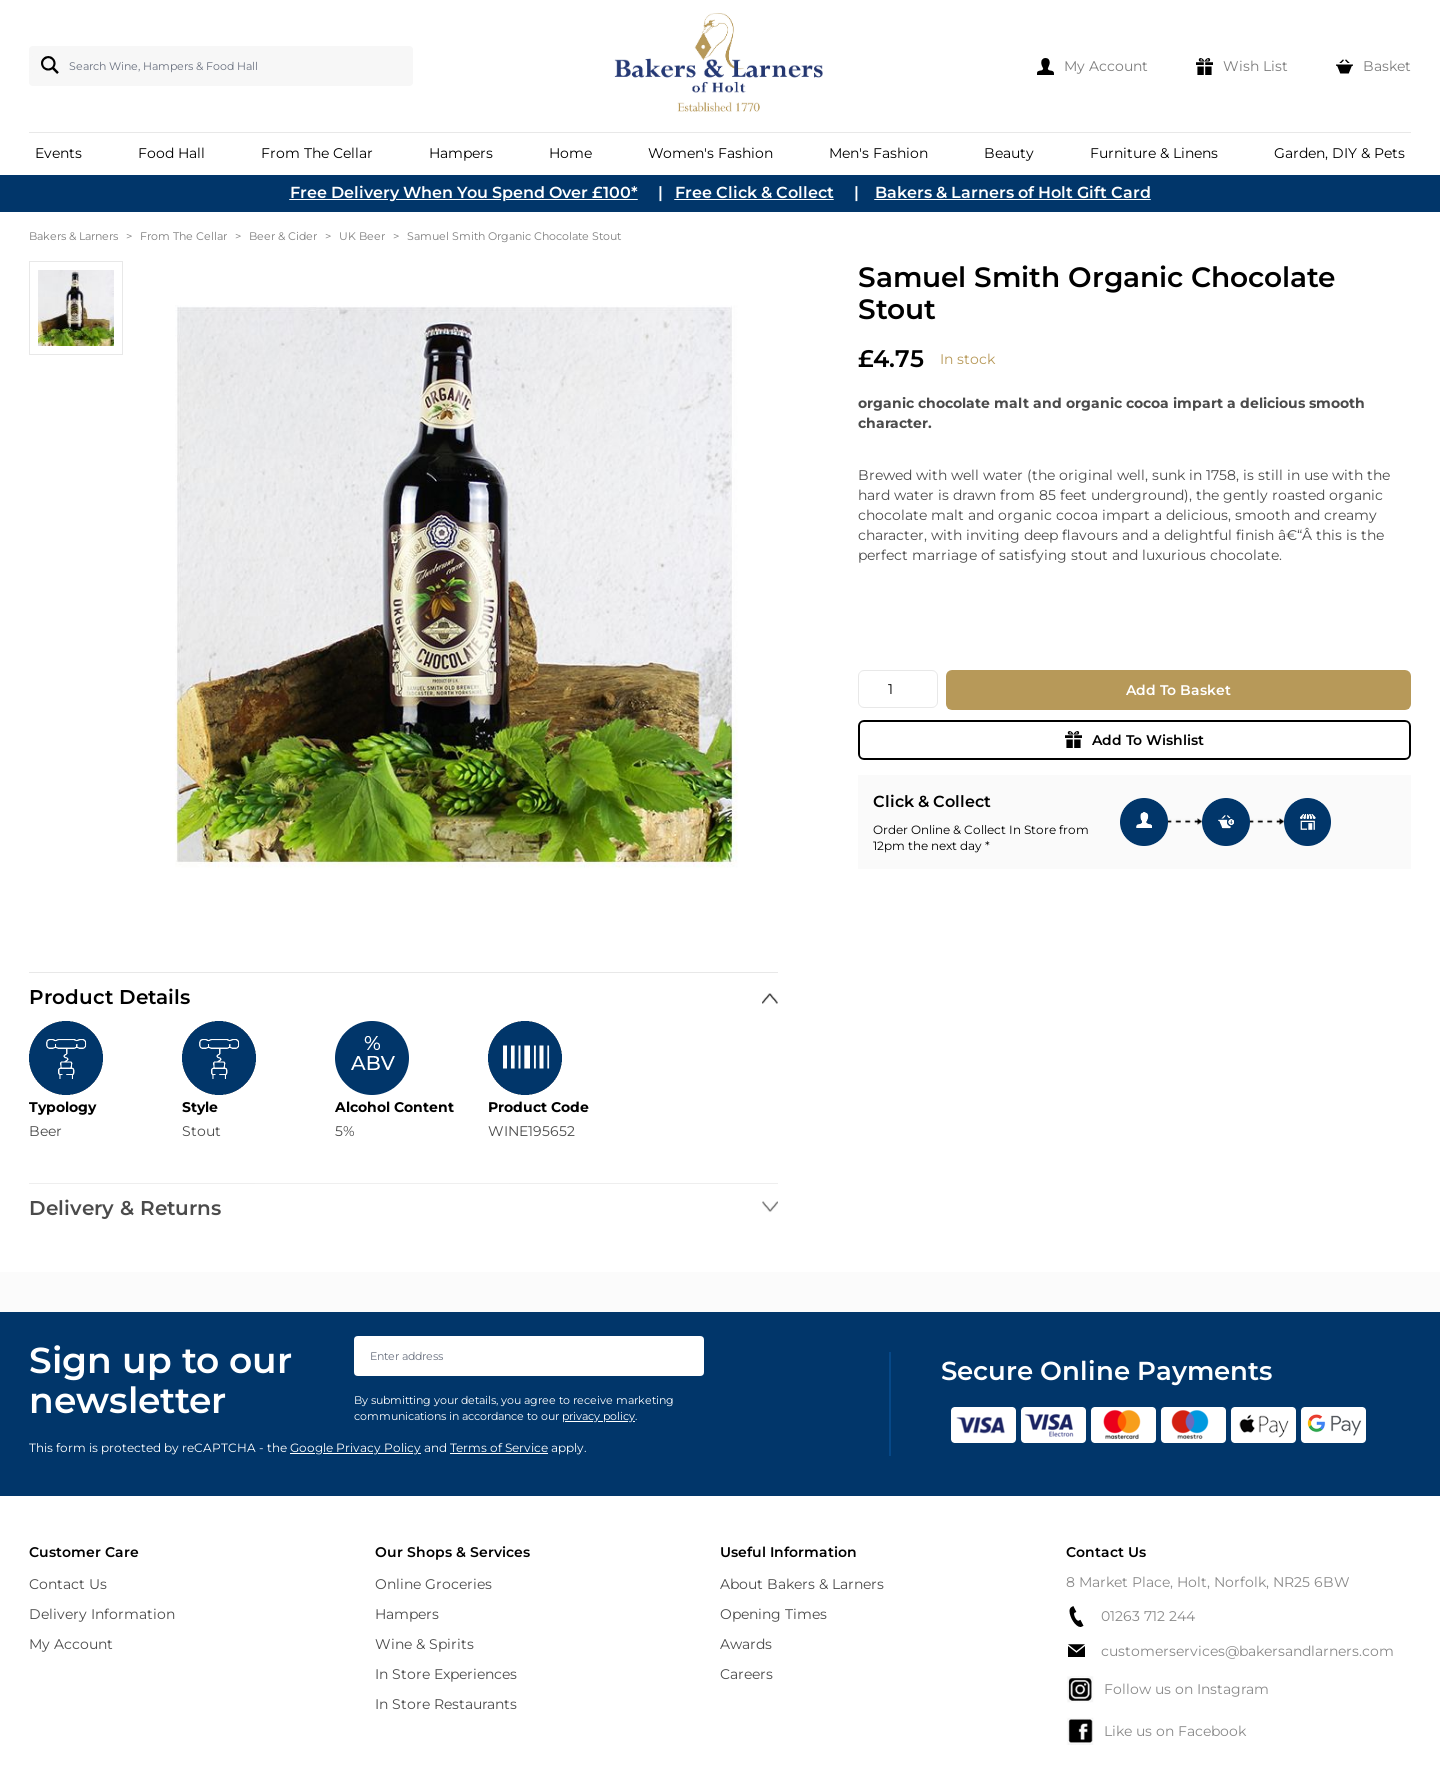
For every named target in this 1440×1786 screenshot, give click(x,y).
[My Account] (1092, 66)
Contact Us (68, 1584)
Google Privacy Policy (355, 1447)
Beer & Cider (283, 236)
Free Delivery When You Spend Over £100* (464, 192)
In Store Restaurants (446, 1704)
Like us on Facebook (1156, 1731)
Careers (746, 1674)
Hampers (407, 1614)
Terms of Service (499, 1447)
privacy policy (598, 1416)
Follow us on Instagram (1167, 1689)
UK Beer (362, 236)
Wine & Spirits (424, 1644)
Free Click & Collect (754, 192)
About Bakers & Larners (802, 1584)
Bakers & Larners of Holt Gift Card (1013, 192)
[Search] (46, 65)
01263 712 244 (1130, 1616)
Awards (746, 1644)
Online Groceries (433, 1584)
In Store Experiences (446, 1674)
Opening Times (773, 1614)
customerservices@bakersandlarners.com (1230, 1651)
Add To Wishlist (1134, 740)
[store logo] (720, 66)
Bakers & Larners (73, 236)
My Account (71, 1644)
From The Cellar (183, 236)
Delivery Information (102, 1614)
